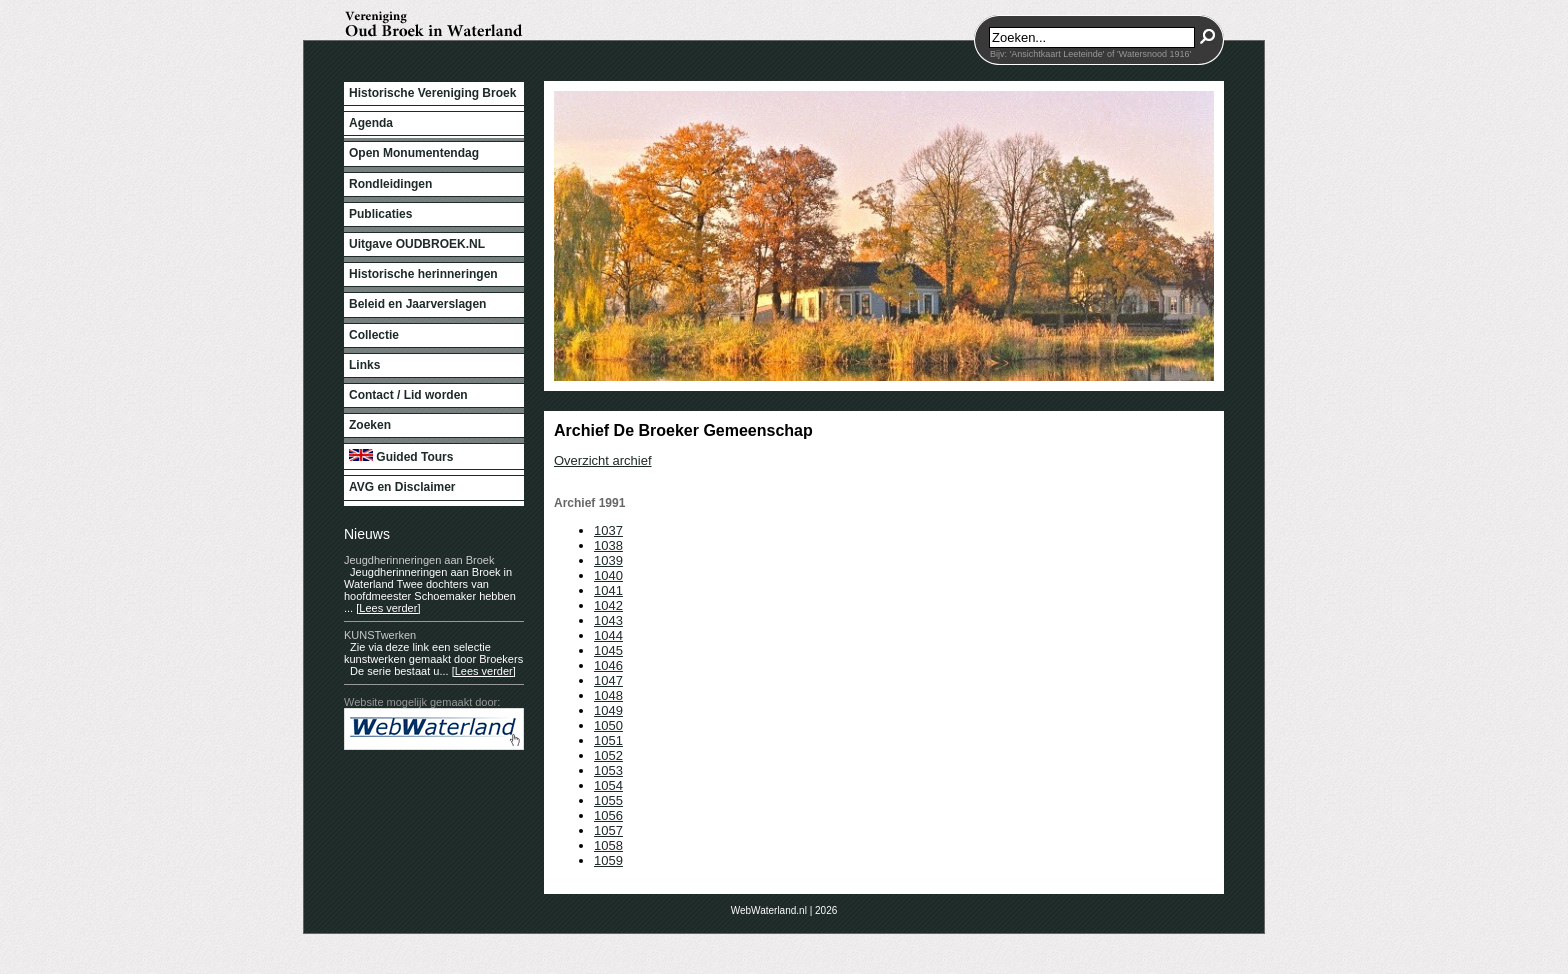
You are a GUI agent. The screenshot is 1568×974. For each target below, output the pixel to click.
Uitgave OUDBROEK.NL (417, 244)
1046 (608, 665)
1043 (608, 620)
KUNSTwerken (380, 635)
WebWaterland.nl (769, 910)
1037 (608, 530)
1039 (608, 560)
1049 (608, 710)
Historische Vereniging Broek (432, 93)
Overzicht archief (603, 460)
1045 (608, 650)
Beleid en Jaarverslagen (417, 304)
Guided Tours (401, 456)
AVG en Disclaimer (402, 487)
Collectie (374, 335)
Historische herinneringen (423, 274)
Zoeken (370, 425)
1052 (608, 755)
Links (364, 365)
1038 (608, 545)
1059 (608, 860)
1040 (608, 575)
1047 (608, 680)
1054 (608, 785)
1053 (608, 770)
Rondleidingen (390, 184)
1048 (608, 695)
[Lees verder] (388, 608)
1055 (608, 800)
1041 (608, 590)
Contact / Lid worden (408, 395)
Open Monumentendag (414, 153)
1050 (608, 725)
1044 (608, 635)
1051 (608, 740)
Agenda (371, 123)
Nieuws (367, 534)
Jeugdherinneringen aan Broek (419, 560)
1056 (608, 815)
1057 (608, 830)
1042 (608, 605)
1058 (608, 845)
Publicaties (380, 214)
